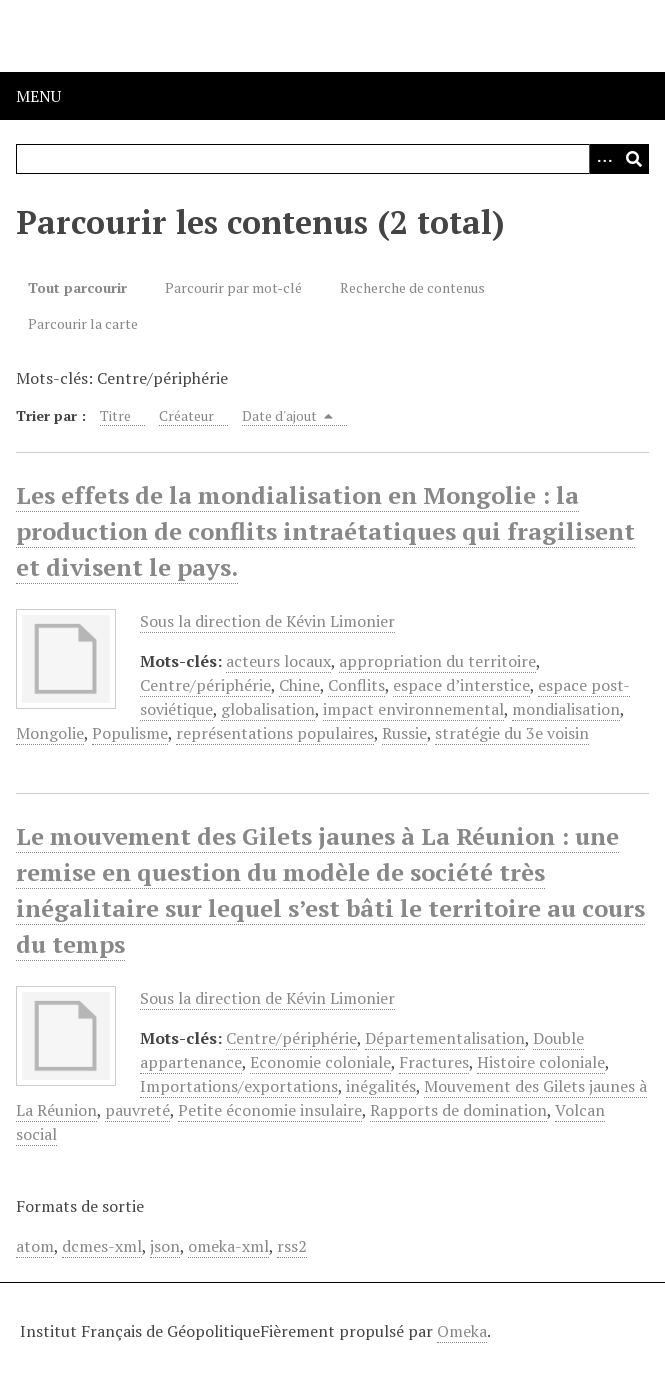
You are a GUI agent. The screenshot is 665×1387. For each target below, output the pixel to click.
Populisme (130, 733)
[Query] (332, 159)
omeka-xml (228, 1246)
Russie (404, 733)
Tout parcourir (77, 287)
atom (35, 1246)
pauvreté (137, 1110)
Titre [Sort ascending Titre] (115, 415)
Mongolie (50, 733)
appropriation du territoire (437, 661)
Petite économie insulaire (270, 1110)
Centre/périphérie (205, 685)
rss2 (292, 1246)
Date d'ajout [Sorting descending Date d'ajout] (287, 415)
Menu (38, 96)
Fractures (434, 1062)
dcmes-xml (102, 1246)
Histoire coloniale (541, 1062)
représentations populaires (275, 733)
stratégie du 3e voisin (512, 733)
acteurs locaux (278, 661)
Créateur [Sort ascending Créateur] (186, 415)
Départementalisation (445, 1038)
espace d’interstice (461, 685)
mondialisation (566, 709)
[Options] (604, 159)
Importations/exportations (239, 1086)
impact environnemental (413, 709)
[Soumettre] (634, 159)
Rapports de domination (458, 1110)
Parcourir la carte (83, 323)
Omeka (462, 1331)
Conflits (356, 685)
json (165, 1246)
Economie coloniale (320, 1062)
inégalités (381, 1086)
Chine (299, 685)
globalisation (268, 709)
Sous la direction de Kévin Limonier (267, 621)
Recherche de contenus (412, 287)
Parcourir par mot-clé (233, 287)
